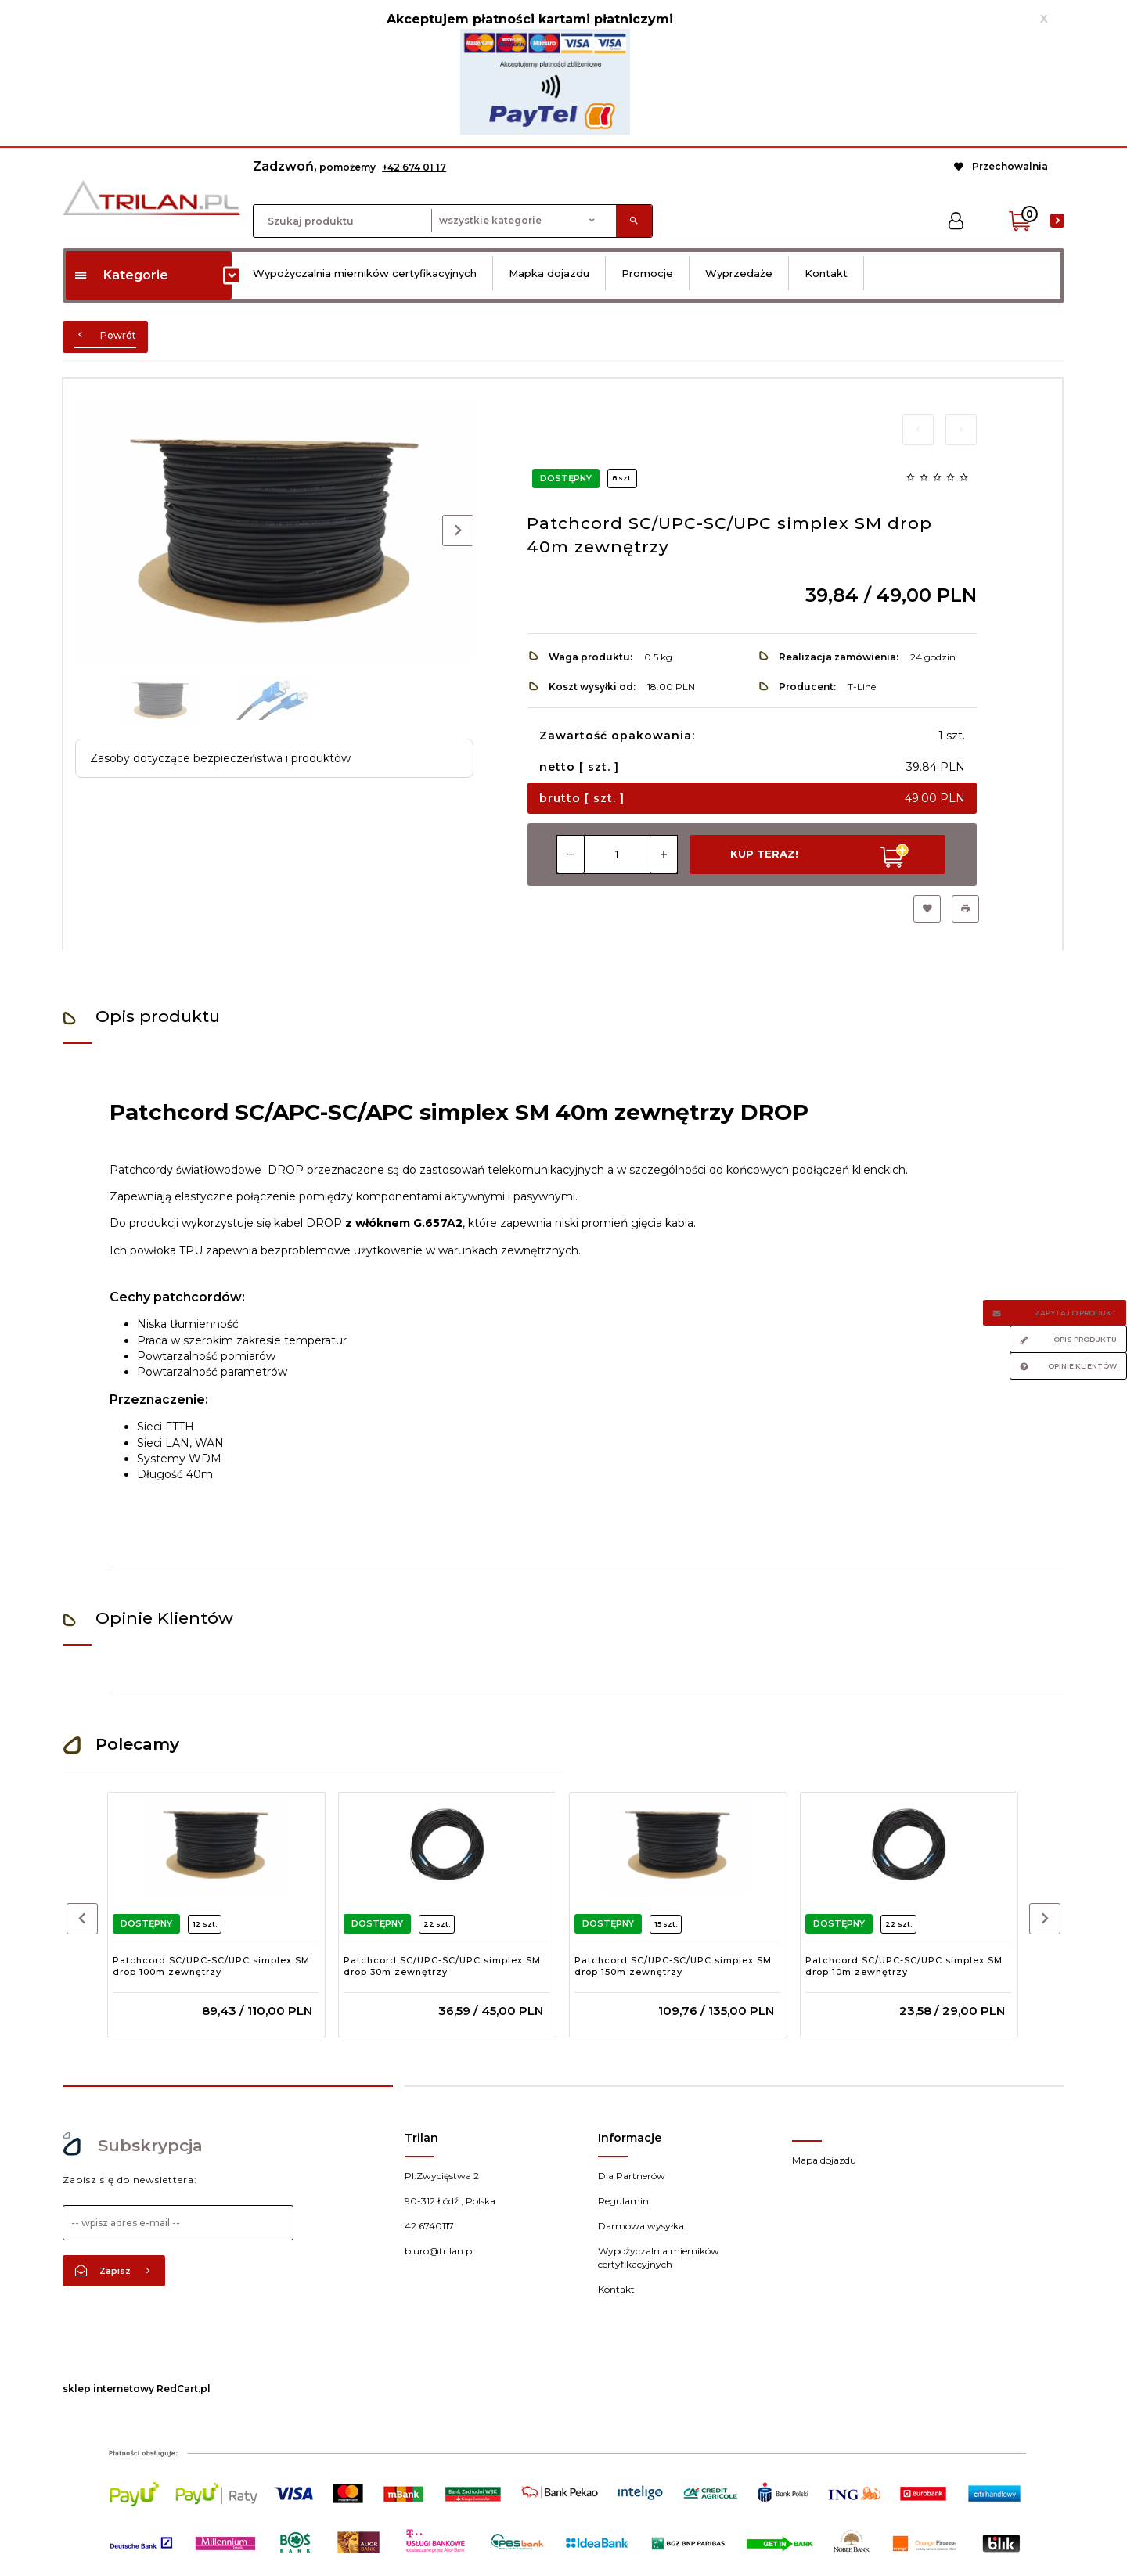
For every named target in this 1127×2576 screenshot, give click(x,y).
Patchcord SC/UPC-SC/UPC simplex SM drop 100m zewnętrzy (211, 1966)
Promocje (647, 273)
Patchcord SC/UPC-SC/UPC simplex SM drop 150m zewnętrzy (673, 1966)
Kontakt (826, 273)
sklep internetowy (108, 2388)
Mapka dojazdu (549, 273)
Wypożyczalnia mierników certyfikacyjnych (365, 273)
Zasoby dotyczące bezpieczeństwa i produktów (220, 758)
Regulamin (623, 2201)
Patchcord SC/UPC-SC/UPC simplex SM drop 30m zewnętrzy (442, 1966)
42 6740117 (429, 2226)
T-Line (862, 687)
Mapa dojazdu (824, 2160)
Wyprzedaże (738, 273)
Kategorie (121, 275)
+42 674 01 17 (414, 167)
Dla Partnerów (631, 2176)
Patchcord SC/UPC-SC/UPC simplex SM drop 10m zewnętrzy (904, 1966)
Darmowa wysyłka (641, 2226)
